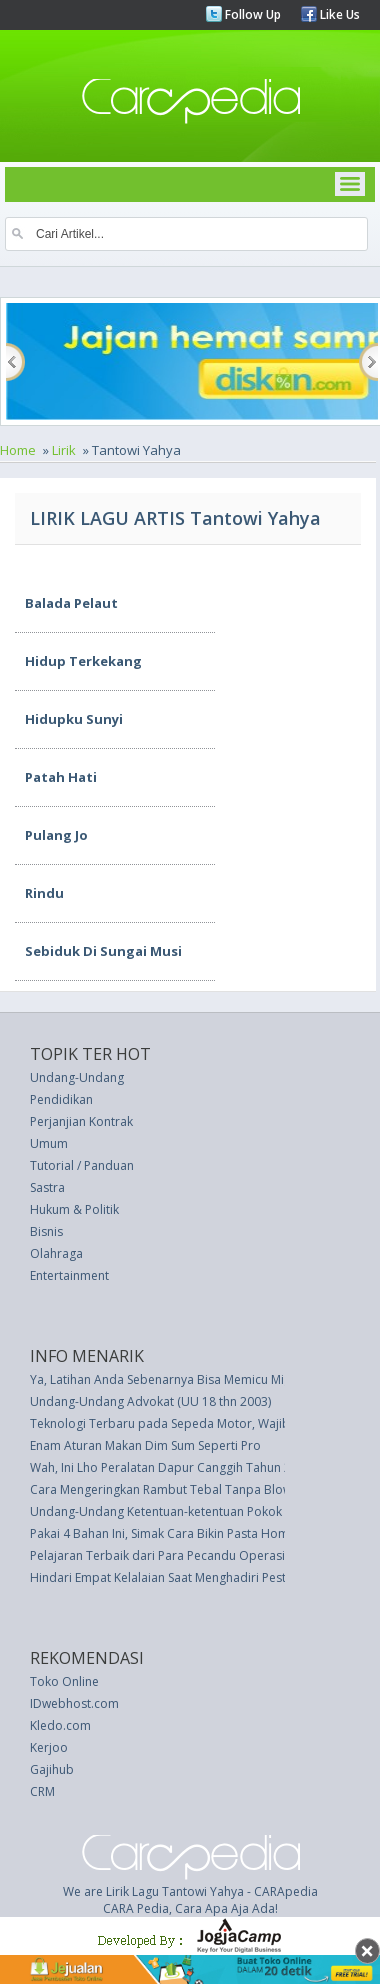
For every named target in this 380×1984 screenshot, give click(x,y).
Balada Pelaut (71, 603)
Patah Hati (61, 777)
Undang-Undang (77, 1077)
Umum (49, 1143)
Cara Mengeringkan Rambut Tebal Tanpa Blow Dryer (178, 1489)
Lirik (64, 450)
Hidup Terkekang (83, 661)
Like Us (338, 14)
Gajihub (52, 1769)
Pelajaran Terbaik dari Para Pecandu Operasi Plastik (177, 1555)
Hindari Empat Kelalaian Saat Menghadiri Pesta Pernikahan (194, 1577)
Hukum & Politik (74, 1209)
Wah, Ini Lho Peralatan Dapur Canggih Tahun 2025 (171, 1467)
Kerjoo (49, 1747)
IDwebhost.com (74, 1703)
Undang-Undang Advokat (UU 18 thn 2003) (150, 1401)
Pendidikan (61, 1099)
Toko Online (64, 1681)
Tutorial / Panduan (82, 1165)
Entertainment (69, 1275)
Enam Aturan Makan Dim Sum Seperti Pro (145, 1445)
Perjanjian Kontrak (81, 1121)
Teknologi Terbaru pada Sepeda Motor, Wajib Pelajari (182, 1423)
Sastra (47, 1187)
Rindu (44, 893)
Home (18, 450)
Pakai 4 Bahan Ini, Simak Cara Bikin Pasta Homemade (179, 1533)
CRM (42, 1791)
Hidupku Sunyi (74, 719)
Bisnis (46, 1231)
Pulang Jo (56, 835)
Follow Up (251, 14)
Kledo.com (60, 1725)
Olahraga (56, 1253)
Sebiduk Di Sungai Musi (103, 951)
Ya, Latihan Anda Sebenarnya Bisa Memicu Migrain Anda (188, 1379)
